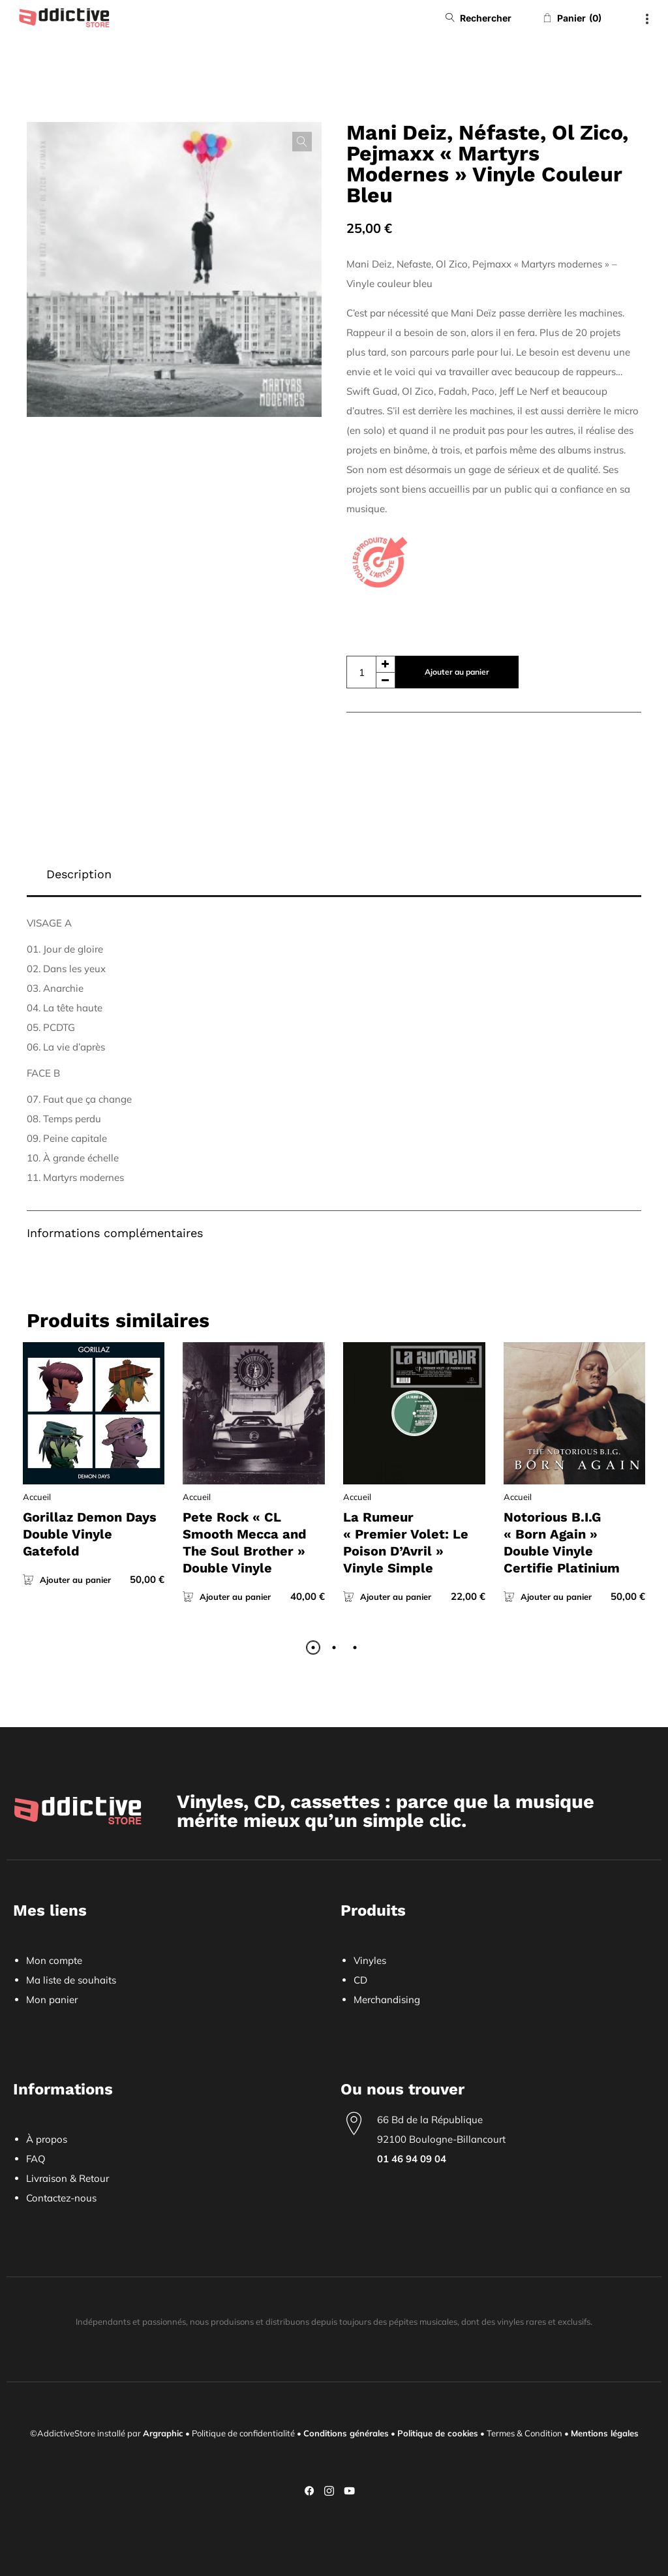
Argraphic (163, 2433)
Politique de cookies (437, 2433)
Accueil (37, 1497)
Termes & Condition (524, 2433)
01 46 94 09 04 (411, 2159)
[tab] (334, 874)
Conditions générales (346, 2433)
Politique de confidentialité (243, 2433)
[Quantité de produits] (370, 672)
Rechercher (485, 17)
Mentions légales (605, 2433)
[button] (302, 141)
